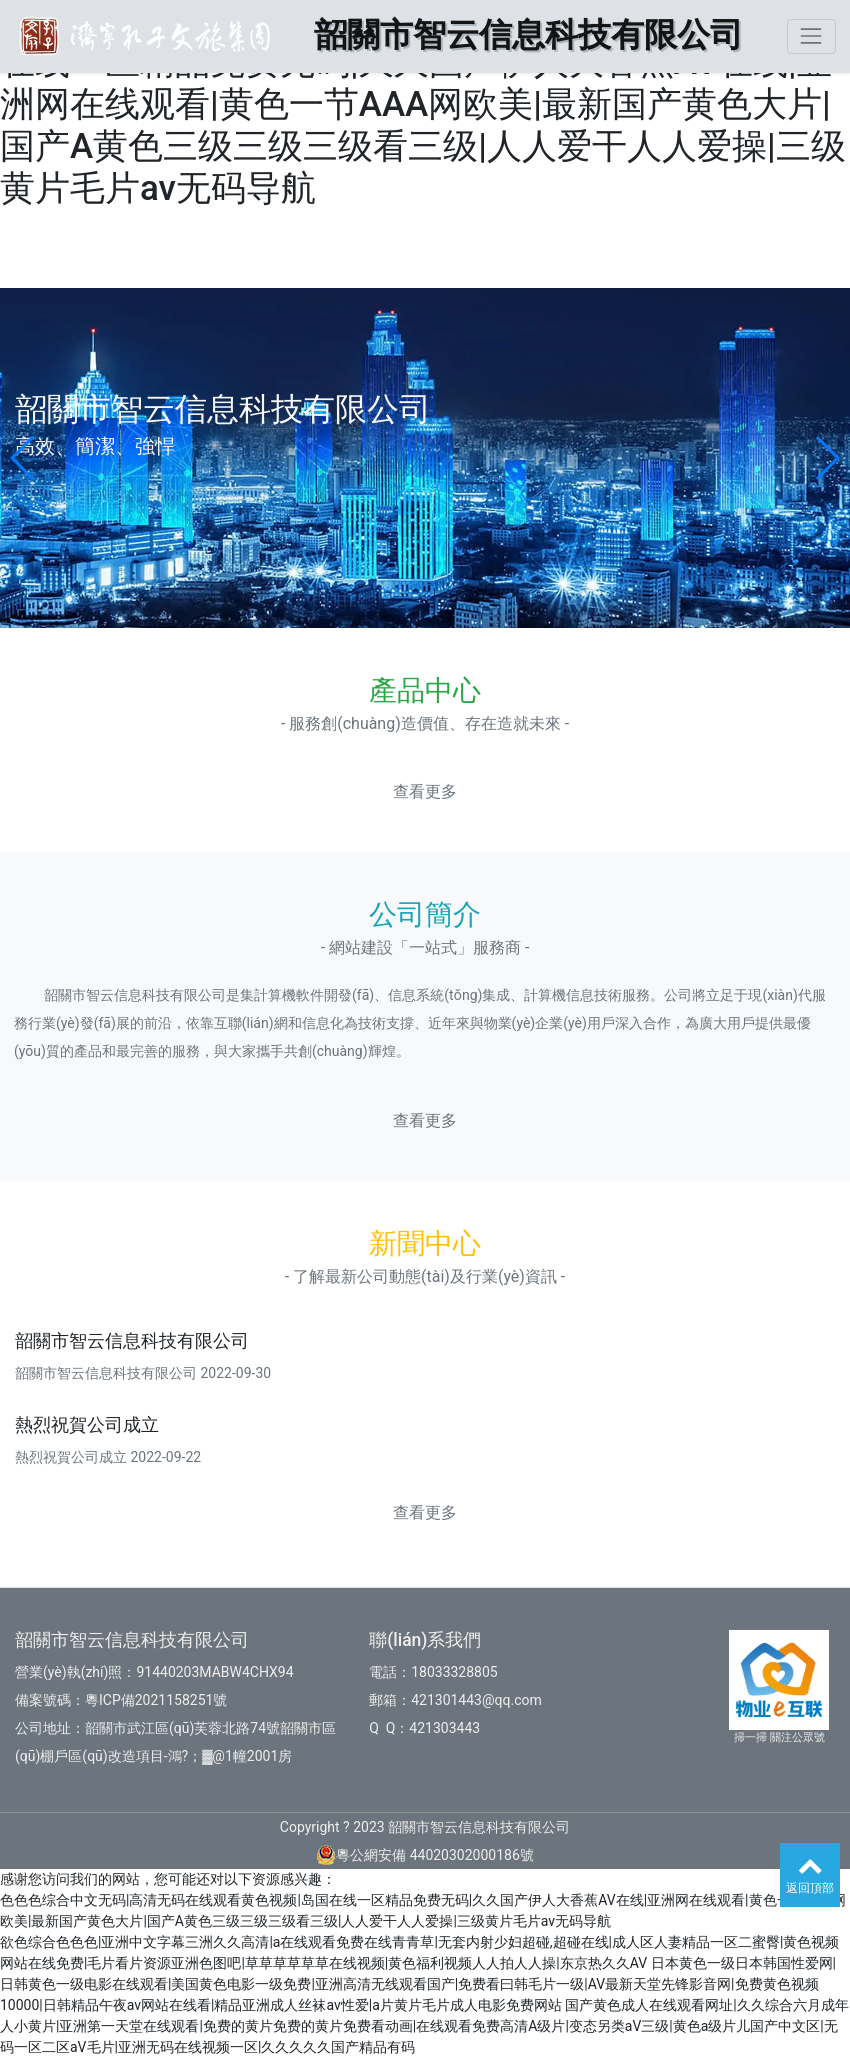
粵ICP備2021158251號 (156, 1700)
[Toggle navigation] (811, 36)
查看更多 (425, 791)
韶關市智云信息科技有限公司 (132, 1341)
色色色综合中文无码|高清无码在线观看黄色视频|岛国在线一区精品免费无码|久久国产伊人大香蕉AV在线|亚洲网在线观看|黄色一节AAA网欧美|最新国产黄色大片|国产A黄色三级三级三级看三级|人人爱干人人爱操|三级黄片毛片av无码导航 (423, 104)
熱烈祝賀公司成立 (87, 1425)
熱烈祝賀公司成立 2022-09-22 (108, 1457)
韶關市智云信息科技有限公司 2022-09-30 (143, 1373)
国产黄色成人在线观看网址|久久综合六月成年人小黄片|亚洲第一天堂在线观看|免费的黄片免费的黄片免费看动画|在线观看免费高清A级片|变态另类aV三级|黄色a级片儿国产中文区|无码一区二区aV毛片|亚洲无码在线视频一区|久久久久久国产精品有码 (424, 2026)
